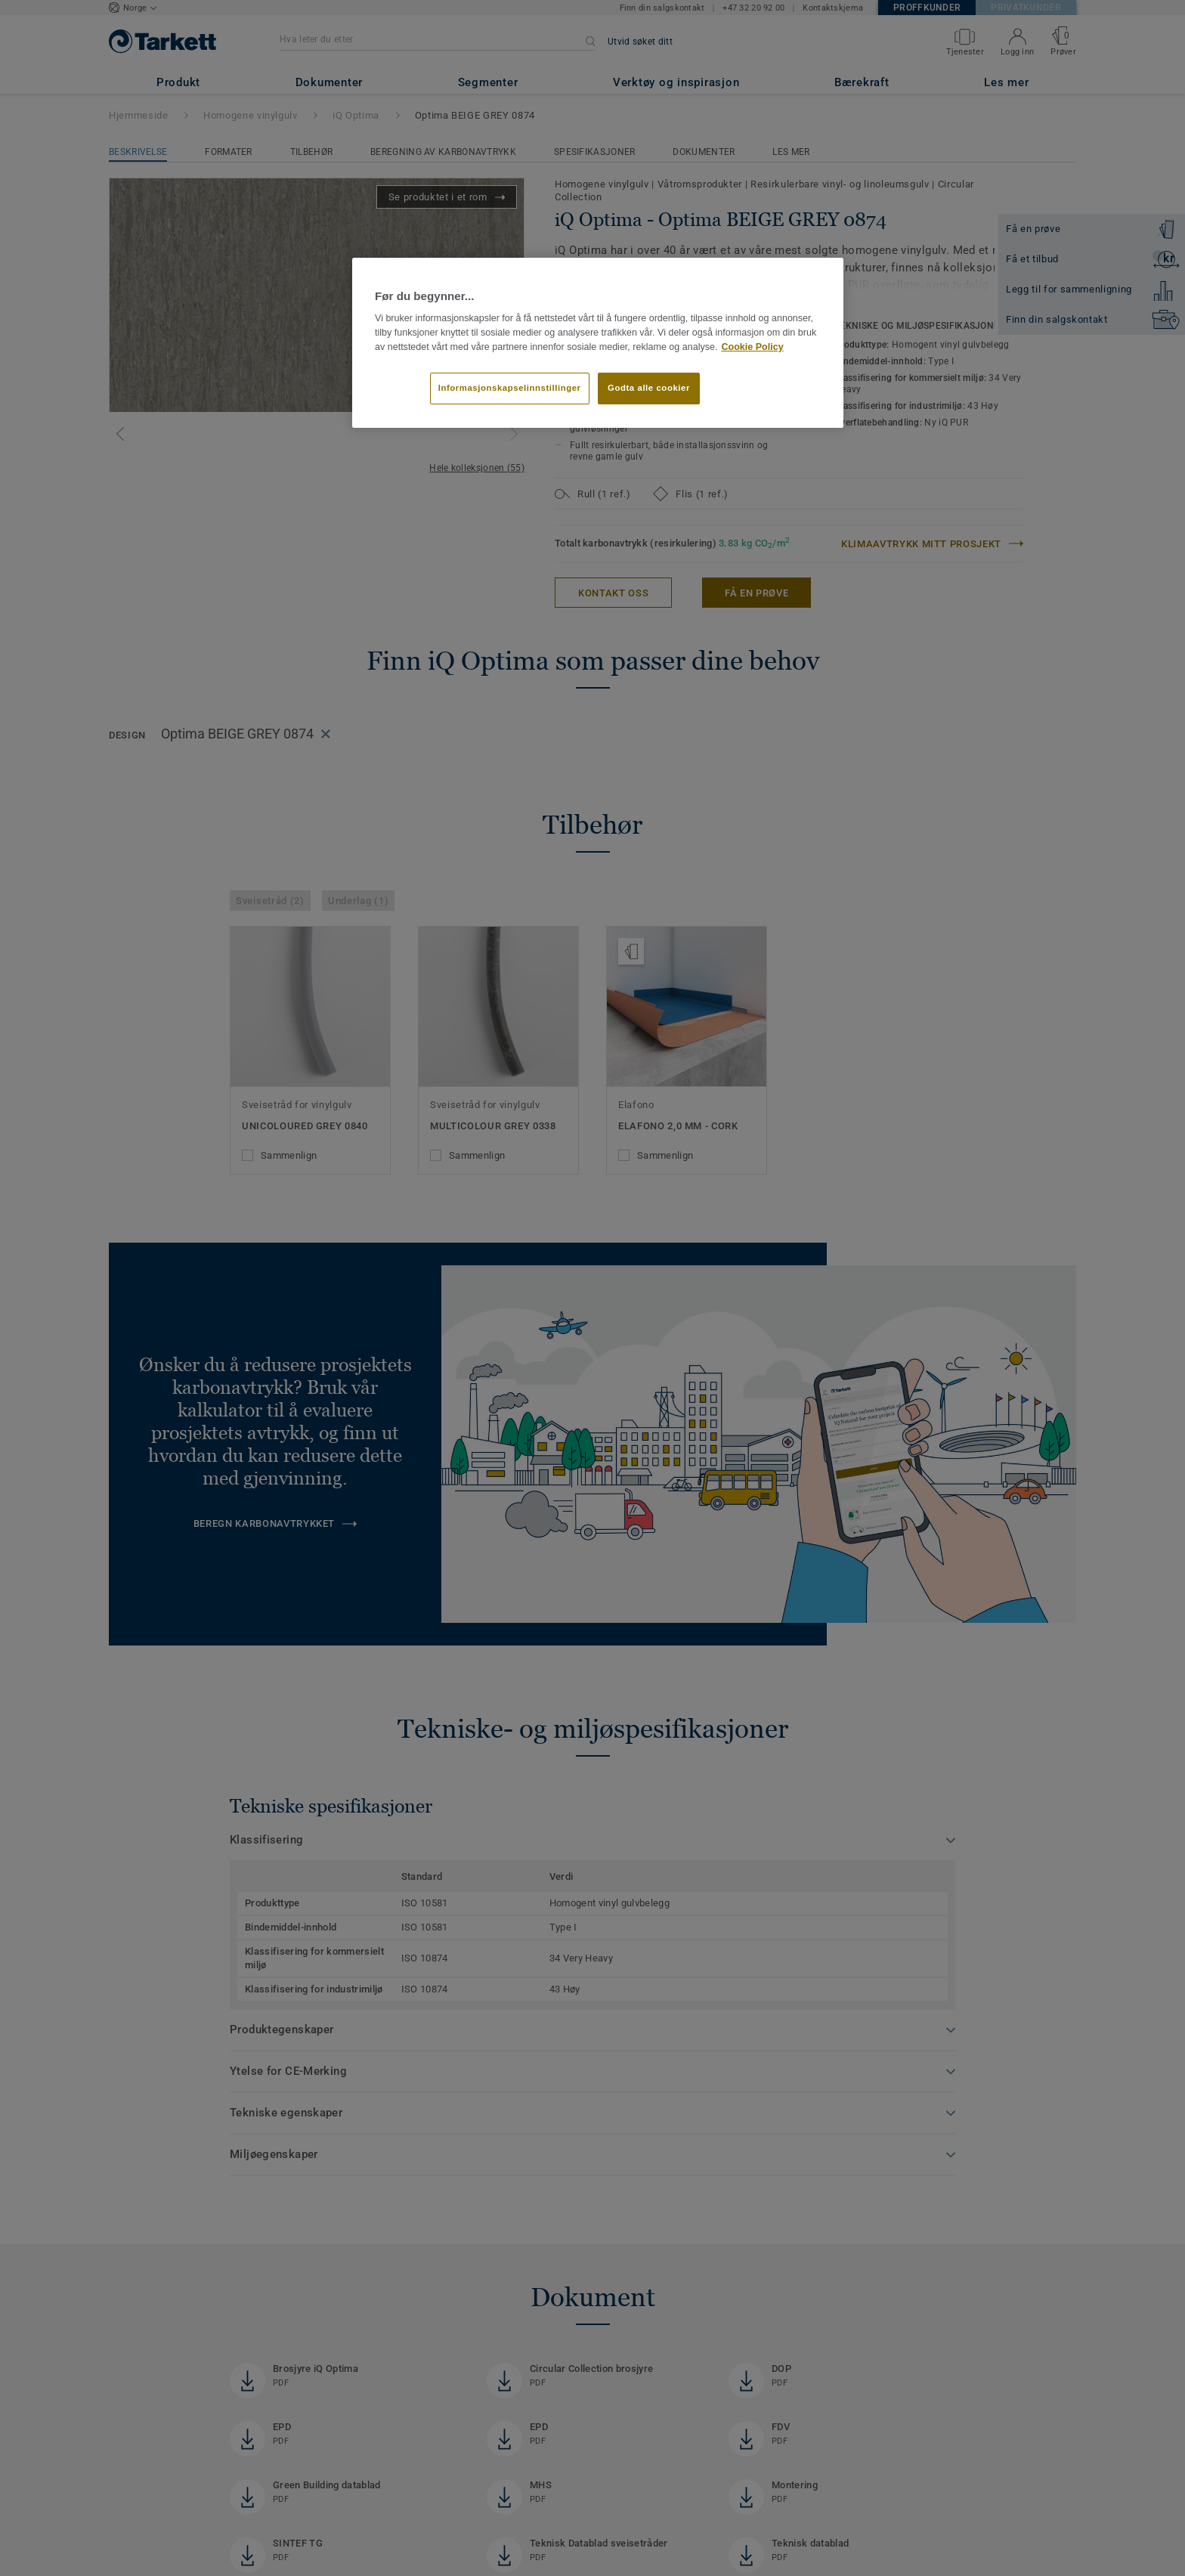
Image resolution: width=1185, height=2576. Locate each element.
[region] (597, 343)
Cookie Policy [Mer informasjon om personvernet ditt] (752, 347)
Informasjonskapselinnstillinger (509, 387)
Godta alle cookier (649, 387)
